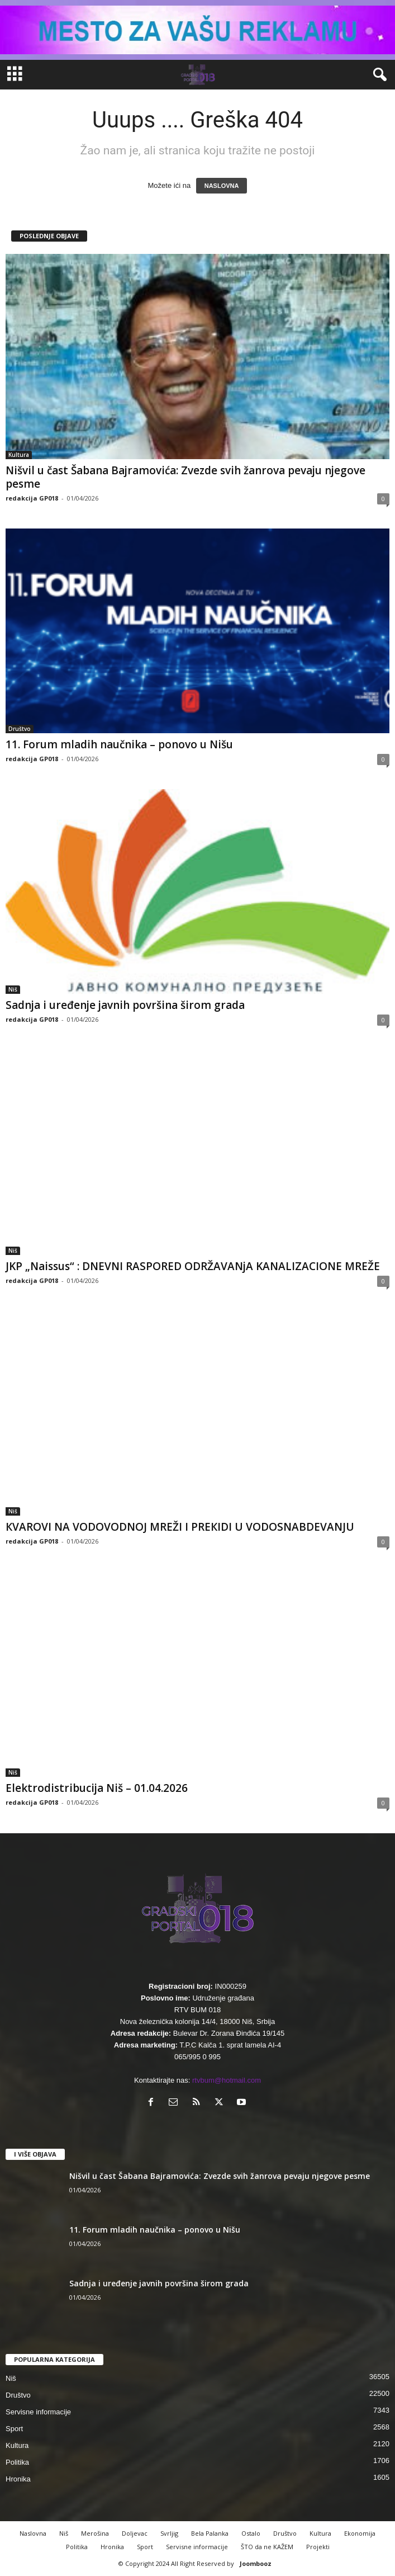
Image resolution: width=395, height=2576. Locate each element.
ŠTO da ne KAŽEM (267, 2546)
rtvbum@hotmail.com (226, 2080)
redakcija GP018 (32, 498)
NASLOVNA (221, 185)
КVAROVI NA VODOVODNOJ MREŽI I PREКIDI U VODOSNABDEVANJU (180, 1527)
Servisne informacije (38, 2412)
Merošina (95, 2533)
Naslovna (33, 2533)
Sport (14, 2428)
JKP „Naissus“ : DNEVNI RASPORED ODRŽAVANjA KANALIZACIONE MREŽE (193, 1266)
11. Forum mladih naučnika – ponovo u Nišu (119, 744)
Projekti (318, 2546)
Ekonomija (359, 2533)
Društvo (19, 729)
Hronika (18, 2479)
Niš (12, 989)
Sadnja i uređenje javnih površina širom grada (125, 1005)
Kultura (18, 455)
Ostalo (250, 2533)
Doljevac (134, 2533)
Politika (17, 2462)
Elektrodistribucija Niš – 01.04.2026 (97, 1788)
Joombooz (256, 2563)
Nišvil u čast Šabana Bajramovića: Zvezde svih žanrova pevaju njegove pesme (185, 477)
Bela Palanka (210, 2533)
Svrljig (169, 2533)
